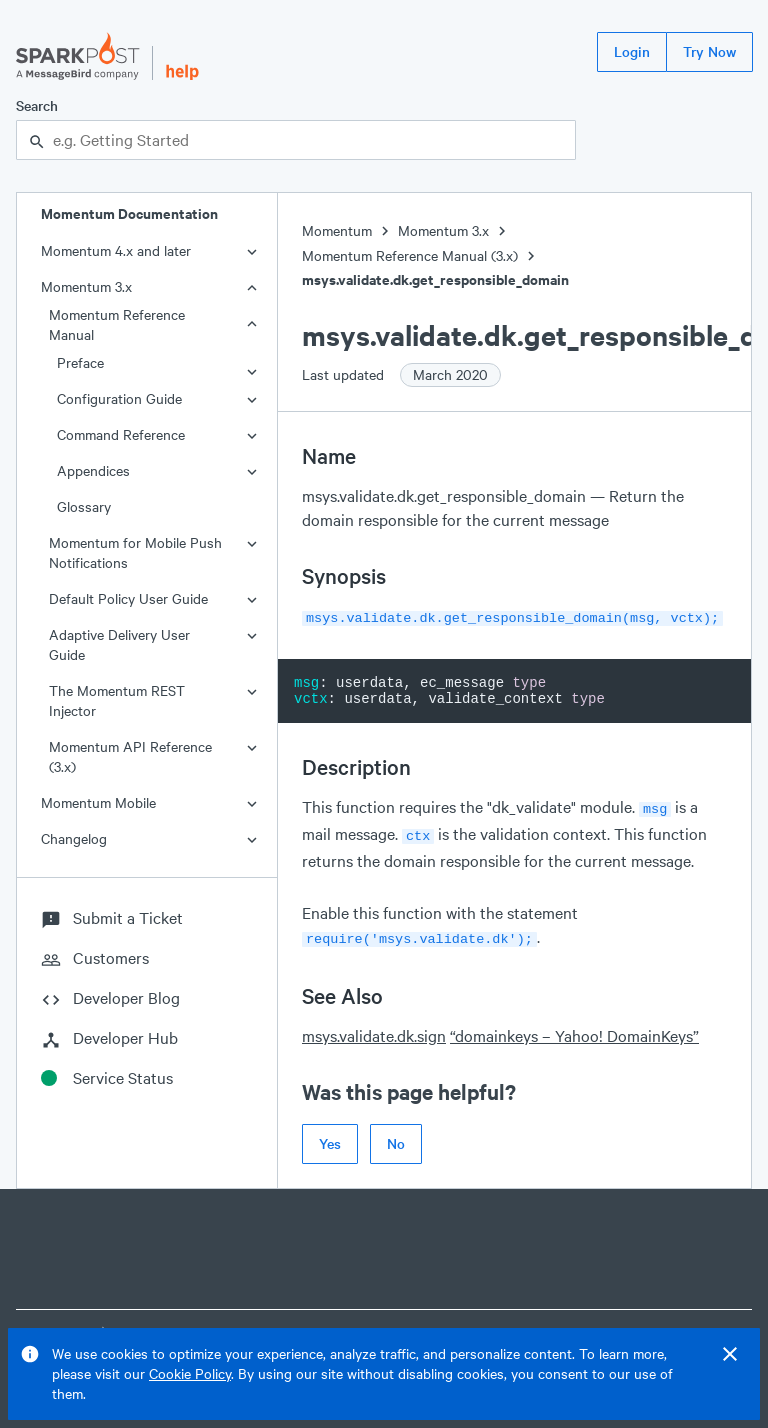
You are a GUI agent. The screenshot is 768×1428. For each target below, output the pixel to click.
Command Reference (121, 434)
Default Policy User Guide (128, 598)
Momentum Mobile (98, 802)
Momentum (337, 230)
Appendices (93, 470)
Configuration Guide (119, 398)
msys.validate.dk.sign (374, 1027)
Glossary (84, 506)
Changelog (74, 838)
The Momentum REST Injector (117, 700)
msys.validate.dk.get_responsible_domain (435, 279)
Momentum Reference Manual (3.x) (410, 255)
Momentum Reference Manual (117, 324)
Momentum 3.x (86, 286)
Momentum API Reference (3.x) (130, 756)
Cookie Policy (190, 1373)
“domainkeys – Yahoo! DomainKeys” (574, 1027)
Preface (80, 362)
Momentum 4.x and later (116, 250)
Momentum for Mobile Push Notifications (135, 552)
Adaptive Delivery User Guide (119, 644)
